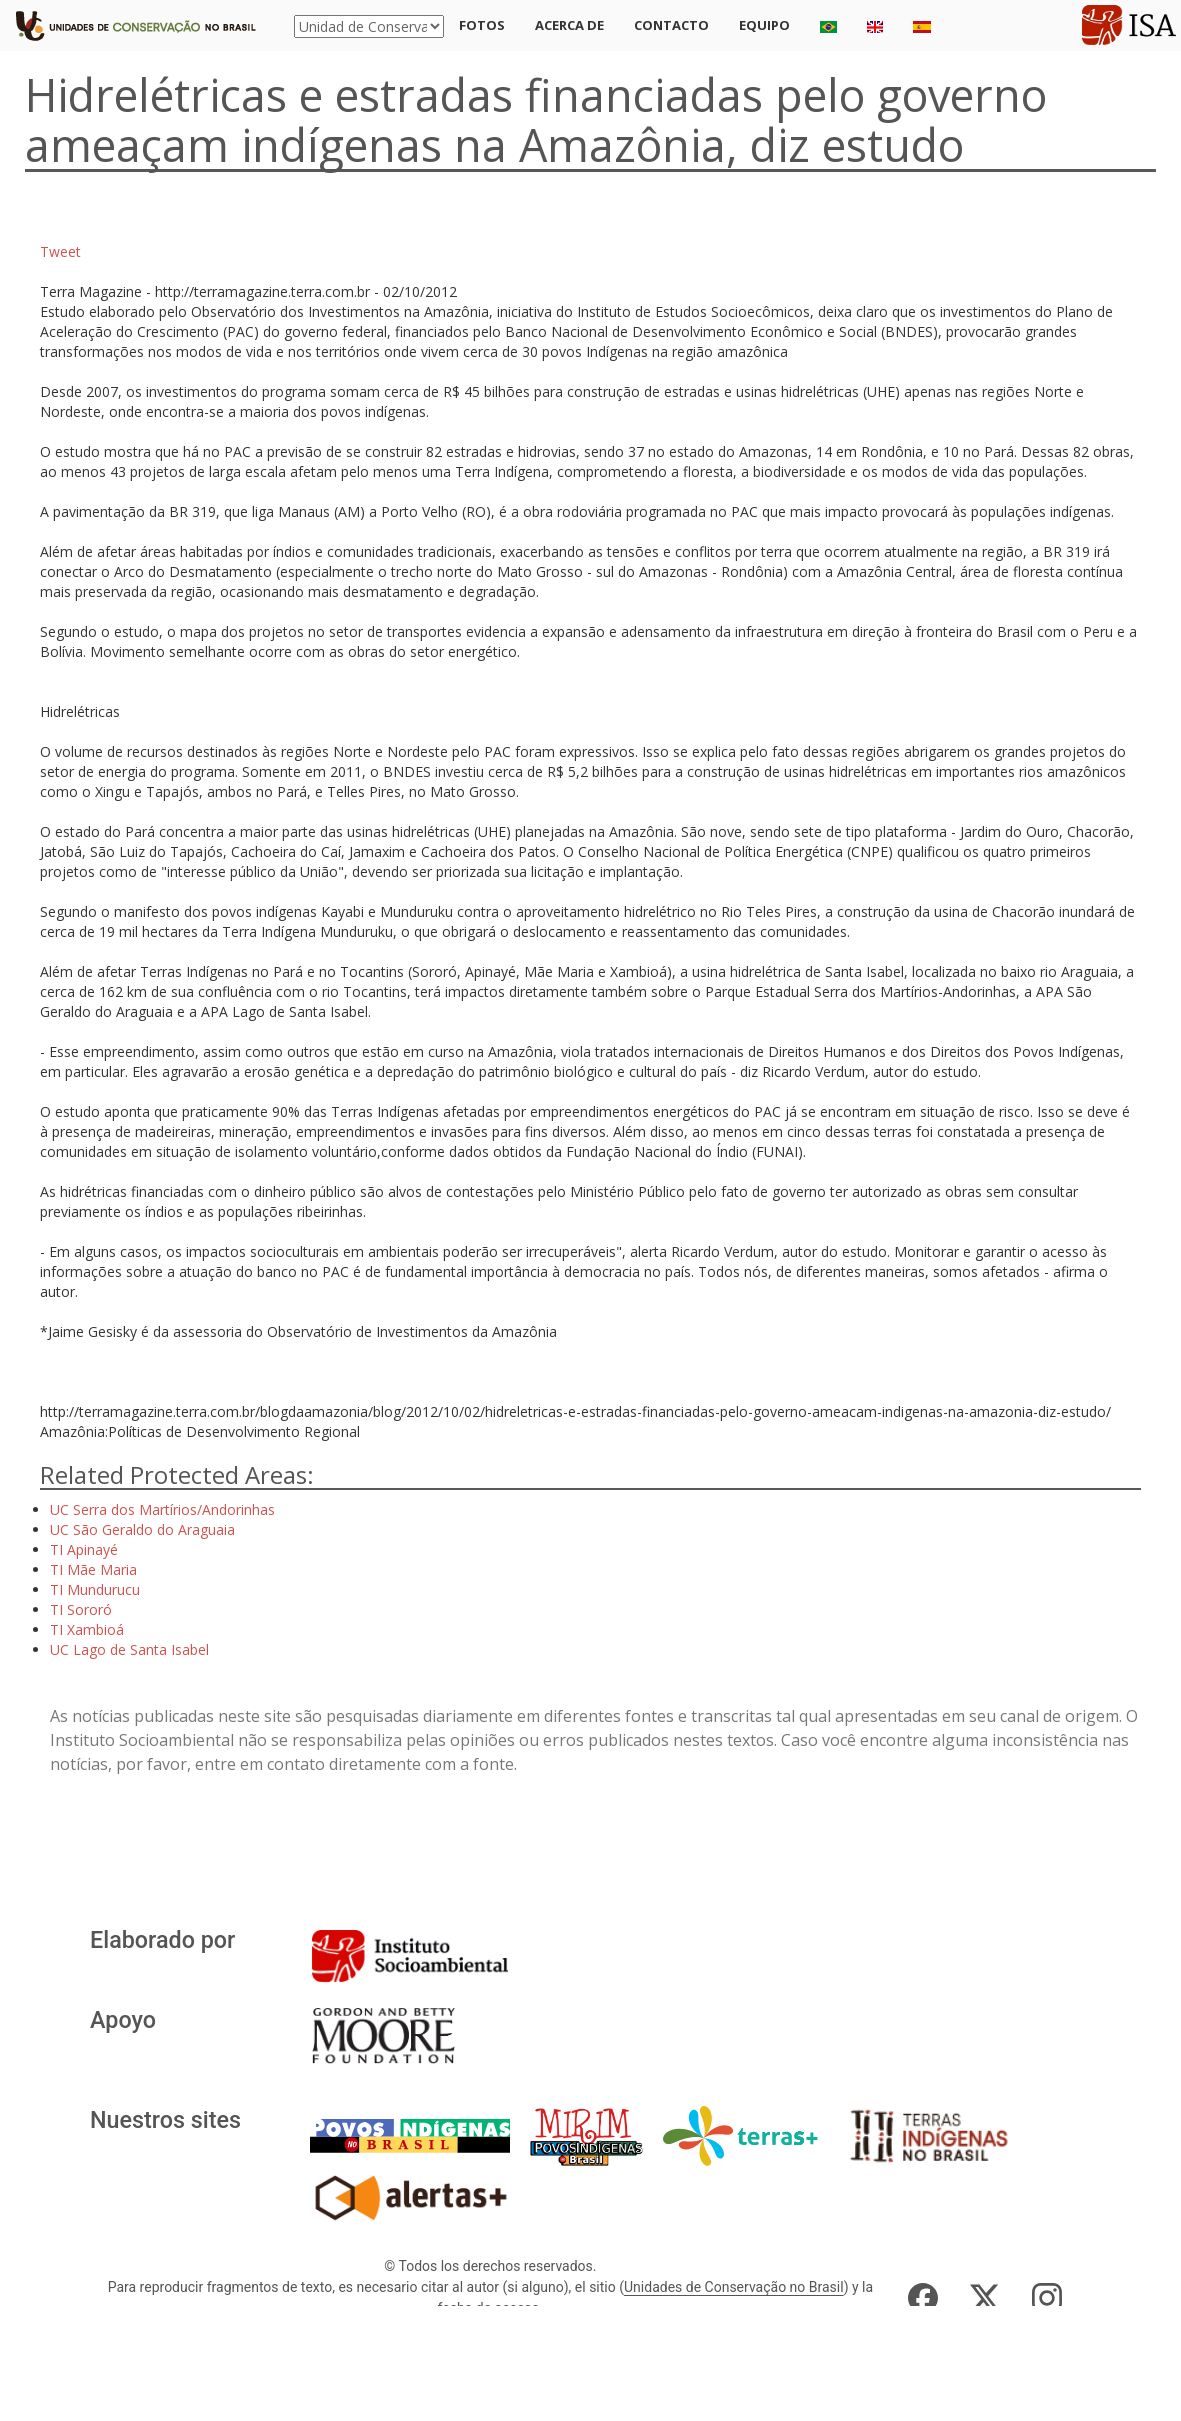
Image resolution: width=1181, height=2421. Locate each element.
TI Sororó (81, 1609)
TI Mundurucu (95, 1589)
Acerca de (569, 25)
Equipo (764, 25)
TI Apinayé (84, 1549)
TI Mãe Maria (93, 1569)
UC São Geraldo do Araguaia (142, 1529)
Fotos (482, 25)
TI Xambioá (87, 1629)
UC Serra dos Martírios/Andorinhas (162, 1509)
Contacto (671, 25)
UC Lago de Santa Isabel (129, 1649)
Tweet (60, 251)
